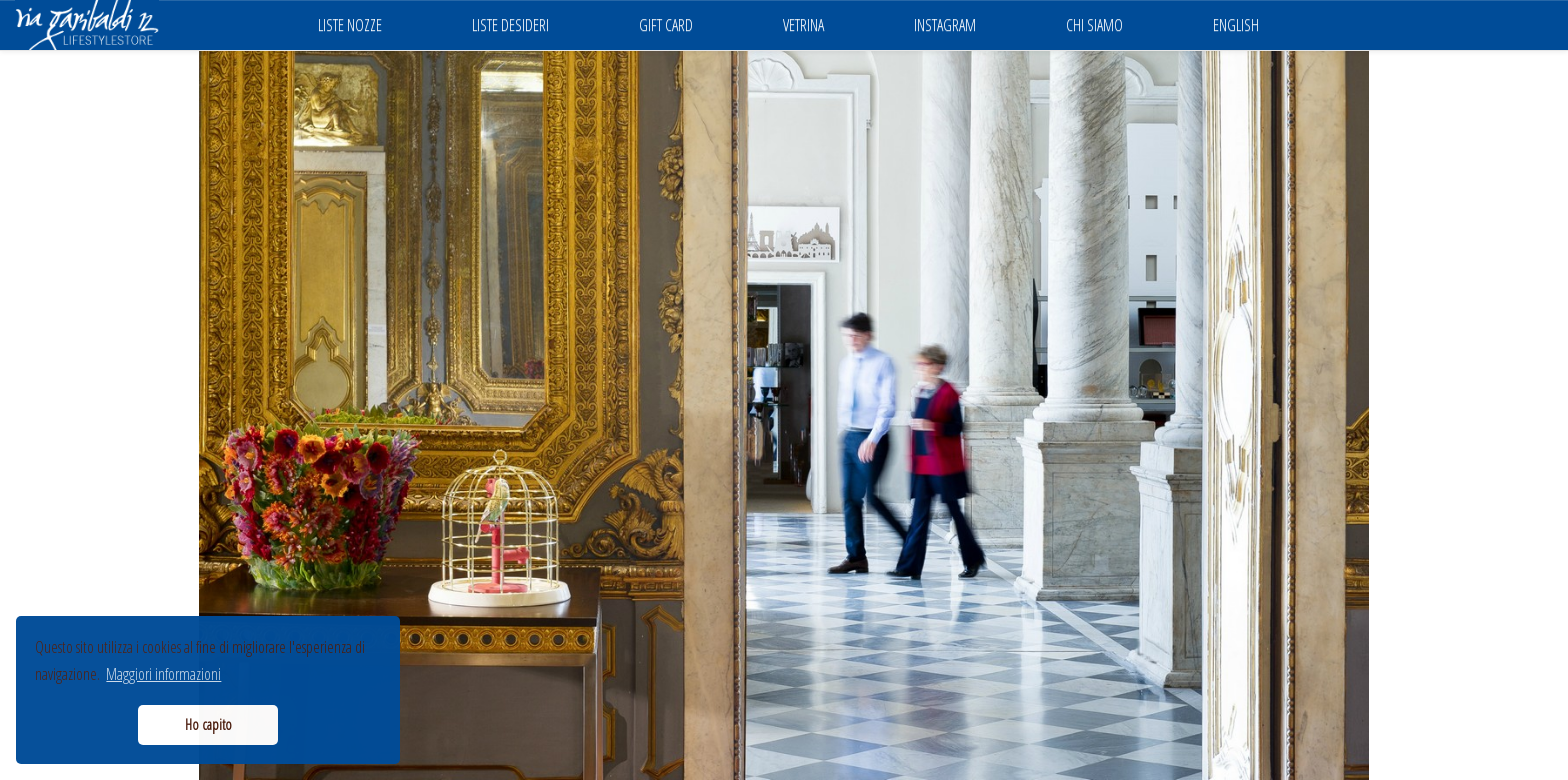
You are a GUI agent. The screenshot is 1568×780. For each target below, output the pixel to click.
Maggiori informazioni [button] (163, 674)
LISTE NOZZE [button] (350, 25)
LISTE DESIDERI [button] (510, 25)
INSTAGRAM (945, 25)
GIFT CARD (666, 25)
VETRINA (803, 25)
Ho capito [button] (208, 724)
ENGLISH (1236, 25)
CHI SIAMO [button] (1094, 25)
